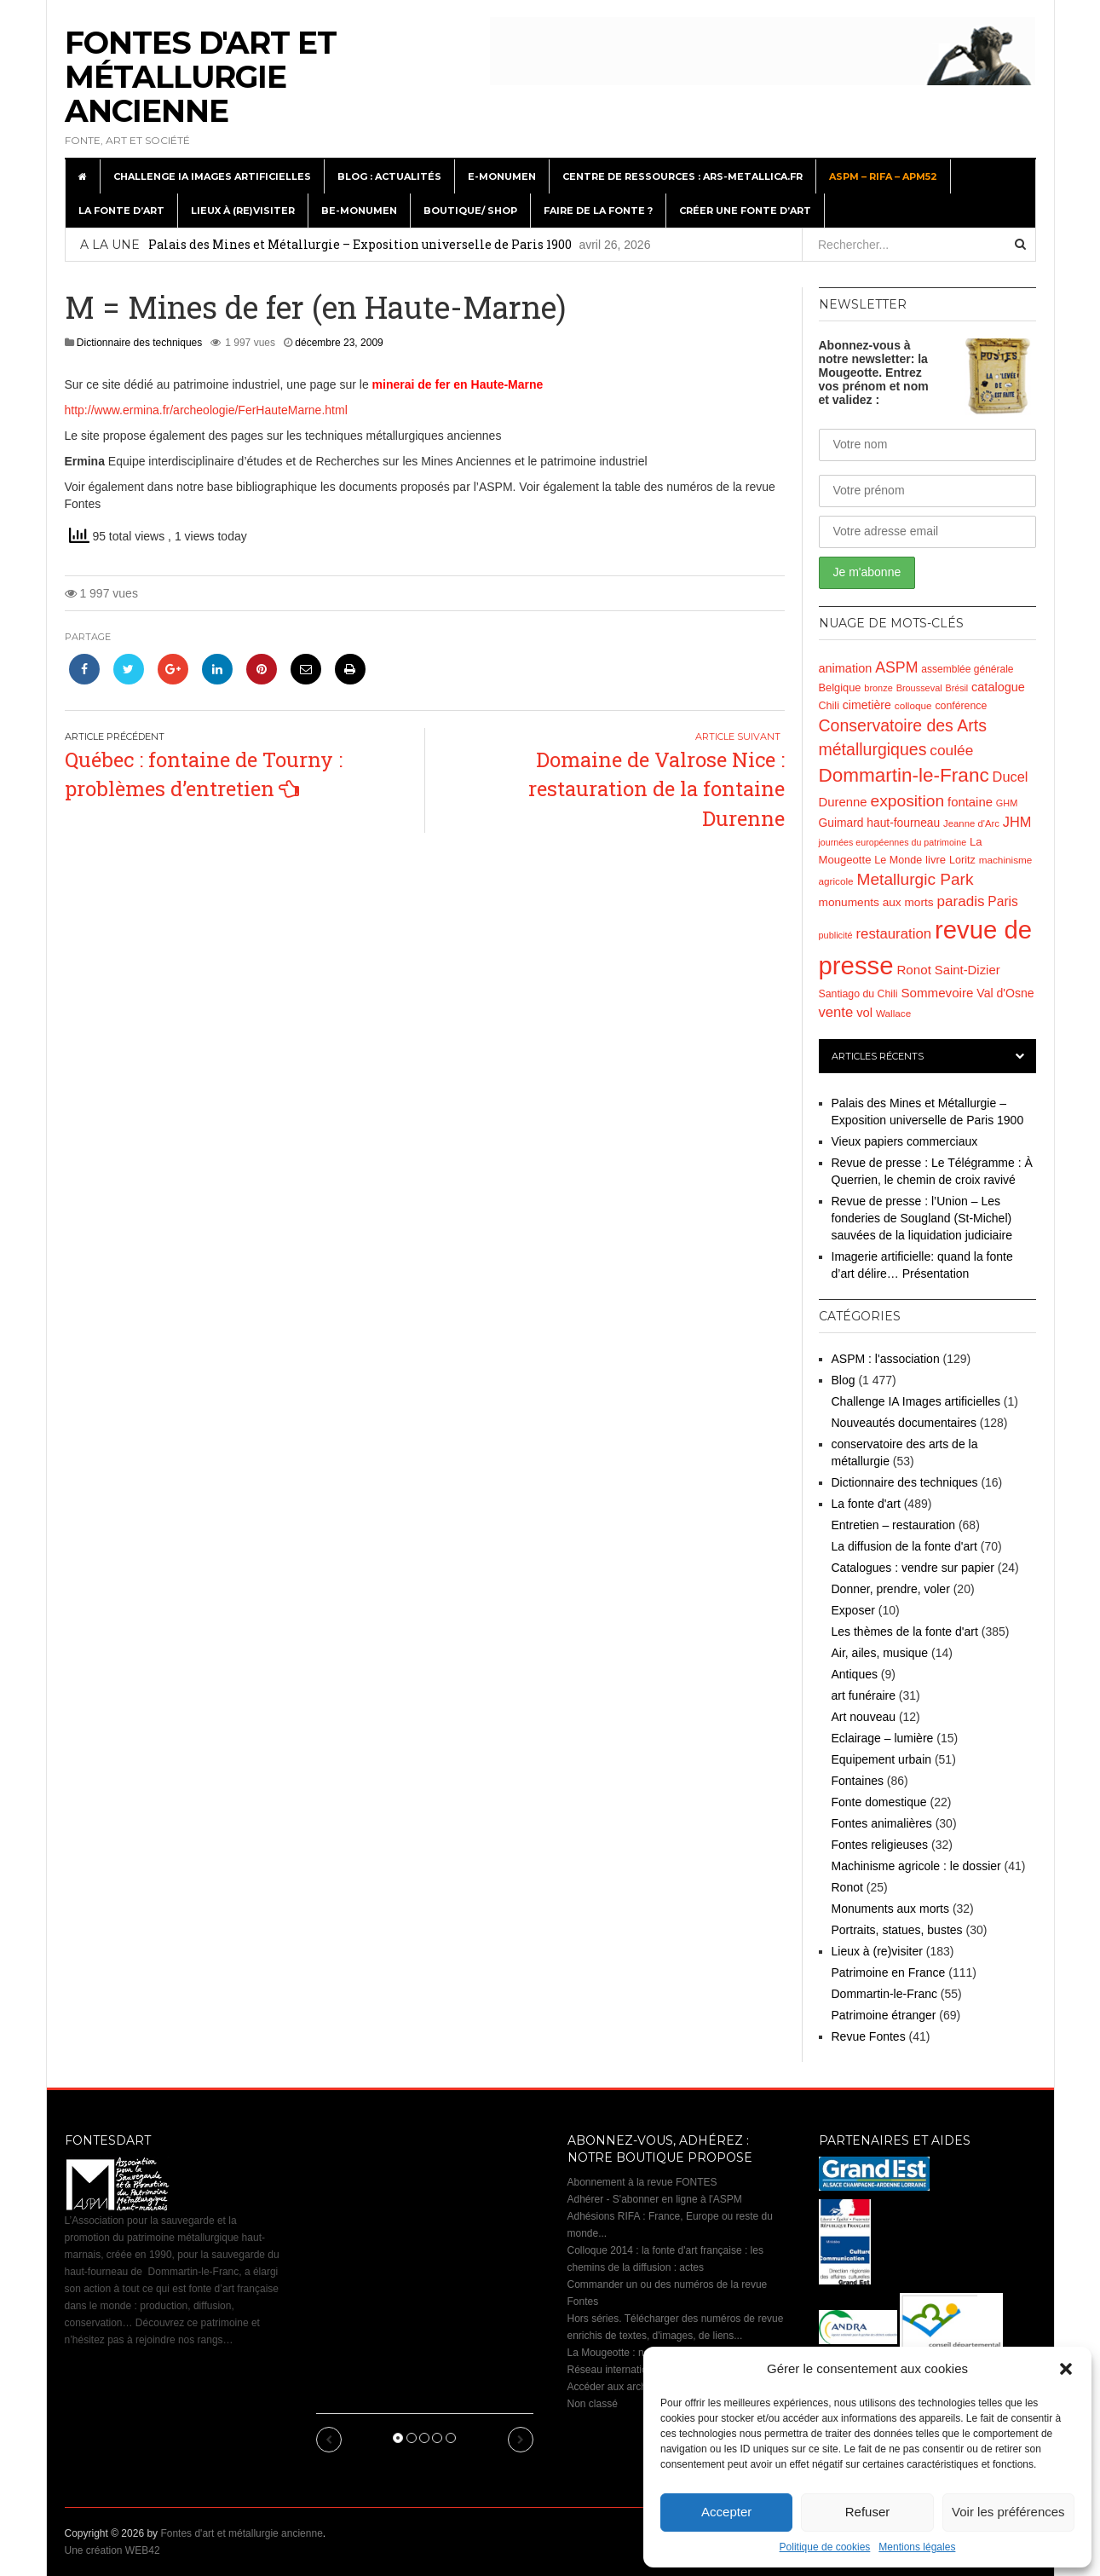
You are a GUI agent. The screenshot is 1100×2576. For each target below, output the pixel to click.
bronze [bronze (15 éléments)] (878, 688)
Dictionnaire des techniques (139, 343)
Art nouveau (864, 1717)
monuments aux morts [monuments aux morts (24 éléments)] (876, 902)
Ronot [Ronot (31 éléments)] (913, 969)
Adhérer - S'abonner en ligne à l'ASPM (654, 2199)
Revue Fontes (869, 2036)
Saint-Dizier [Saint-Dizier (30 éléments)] (967, 970)
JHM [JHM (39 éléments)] (1017, 821)
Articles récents (878, 1056)
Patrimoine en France (889, 1972)
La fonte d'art (866, 1503)
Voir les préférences (1008, 2511)
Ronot (847, 1887)
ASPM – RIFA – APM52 (883, 176)
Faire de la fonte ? (598, 211)
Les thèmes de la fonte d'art (905, 1631)
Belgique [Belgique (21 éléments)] (840, 687)
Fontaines (858, 1781)
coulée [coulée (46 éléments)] (951, 750)
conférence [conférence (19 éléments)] (961, 706)
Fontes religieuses (880, 1844)
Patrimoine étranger (884, 2015)
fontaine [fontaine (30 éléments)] (970, 802)
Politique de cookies (825, 2547)
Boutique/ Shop (470, 211)
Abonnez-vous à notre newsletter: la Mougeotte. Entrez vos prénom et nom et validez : (874, 372)
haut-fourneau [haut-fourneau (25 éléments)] (903, 823)
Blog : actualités (389, 176)
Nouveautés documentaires (904, 1423)
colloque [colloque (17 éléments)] (913, 705)
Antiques (855, 1674)
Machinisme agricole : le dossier (916, 1866)
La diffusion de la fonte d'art (904, 1546)
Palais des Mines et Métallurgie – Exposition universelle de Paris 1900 (360, 244)
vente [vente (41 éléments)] (836, 1012)
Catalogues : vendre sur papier (913, 1567)
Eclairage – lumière (883, 1738)
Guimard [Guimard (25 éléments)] (841, 823)
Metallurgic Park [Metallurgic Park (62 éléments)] (915, 879)
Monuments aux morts (891, 1908)
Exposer (853, 1610)
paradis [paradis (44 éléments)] (961, 901)
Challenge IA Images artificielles (212, 176)
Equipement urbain (882, 1759)
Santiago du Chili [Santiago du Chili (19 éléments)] (858, 994)
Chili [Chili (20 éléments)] (829, 706)
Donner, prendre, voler (891, 1589)
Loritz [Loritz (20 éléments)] (962, 860)
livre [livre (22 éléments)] (935, 859)
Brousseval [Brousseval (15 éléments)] (919, 688)
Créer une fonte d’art (745, 211)
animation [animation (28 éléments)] (846, 668)
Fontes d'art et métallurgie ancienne (201, 77)
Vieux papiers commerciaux (905, 1141)
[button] (1065, 2368)
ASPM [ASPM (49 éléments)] (896, 667)
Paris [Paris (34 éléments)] (1002, 901)
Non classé (592, 2404)
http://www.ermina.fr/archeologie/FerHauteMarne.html (206, 410)
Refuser (867, 2511)
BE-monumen (359, 211)
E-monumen (502, 176)
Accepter (726, 2511)
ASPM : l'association (886, 1359)
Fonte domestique (879, 1802)
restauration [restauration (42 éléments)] (893, 934)
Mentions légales (916, 2547)
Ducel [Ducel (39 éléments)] (1010, 776)
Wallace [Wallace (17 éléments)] (893, 1013)
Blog (843, 1380)
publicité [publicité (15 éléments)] (836, 935)
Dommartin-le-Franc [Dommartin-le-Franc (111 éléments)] (904, 775)
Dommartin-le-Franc (884, 1994)
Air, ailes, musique (880, 1653)
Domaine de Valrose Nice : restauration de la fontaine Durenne (656, 789)
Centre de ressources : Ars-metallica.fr (682, 176)
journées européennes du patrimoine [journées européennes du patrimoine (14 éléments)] (893, 842)
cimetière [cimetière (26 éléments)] (867, 705)
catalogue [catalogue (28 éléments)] (998, 687)
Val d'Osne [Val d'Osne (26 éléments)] (1005, 993)
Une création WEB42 (112, 2550)
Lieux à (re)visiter (243, 211)
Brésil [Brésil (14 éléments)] (957, 688)
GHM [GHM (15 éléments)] (1006, 803)
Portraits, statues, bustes (897, 1930)
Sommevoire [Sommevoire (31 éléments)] (937, 992)
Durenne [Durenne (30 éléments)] (843, 802)
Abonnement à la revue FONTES (642, 2182)
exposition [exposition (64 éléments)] (907, 801)
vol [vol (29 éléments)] (864, 1012)
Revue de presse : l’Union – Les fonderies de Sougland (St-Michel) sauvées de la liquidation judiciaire (922, 1218)
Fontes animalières (882, 1823)
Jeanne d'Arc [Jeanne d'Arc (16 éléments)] (971, 823)
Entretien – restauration (894, 1525)
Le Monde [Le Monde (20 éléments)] (898, 860)
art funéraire (864, 1695)
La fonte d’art (121, 211)
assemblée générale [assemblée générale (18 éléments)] (967, 669)
